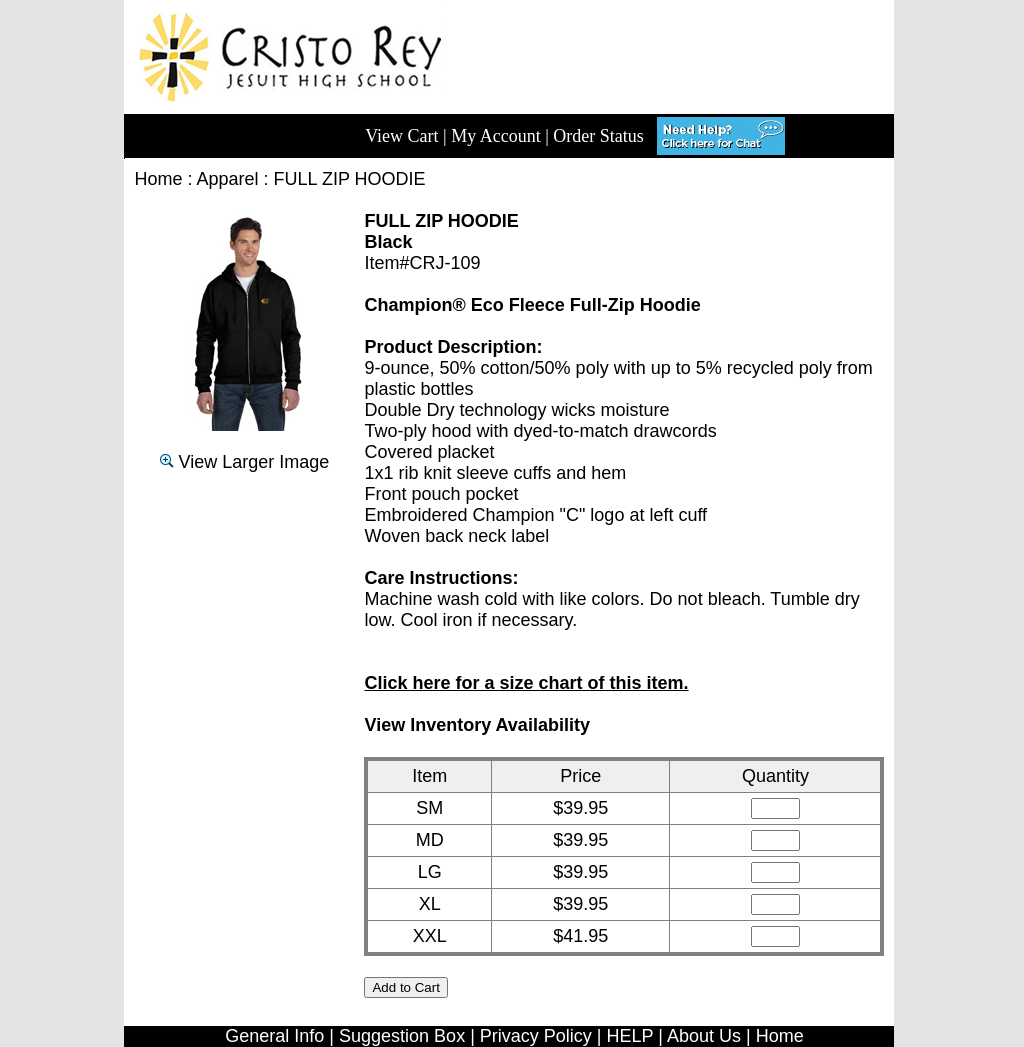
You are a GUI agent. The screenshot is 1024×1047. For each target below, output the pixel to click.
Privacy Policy (536, 1036)
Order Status (598, 136)
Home (158, 179)
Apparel (228, 179)
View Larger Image (245, 462)
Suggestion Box (402, 1036)
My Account (496, 136)
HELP (630, 1036)
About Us (704, 1036)
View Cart (401, 136)
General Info (274, 1036)
